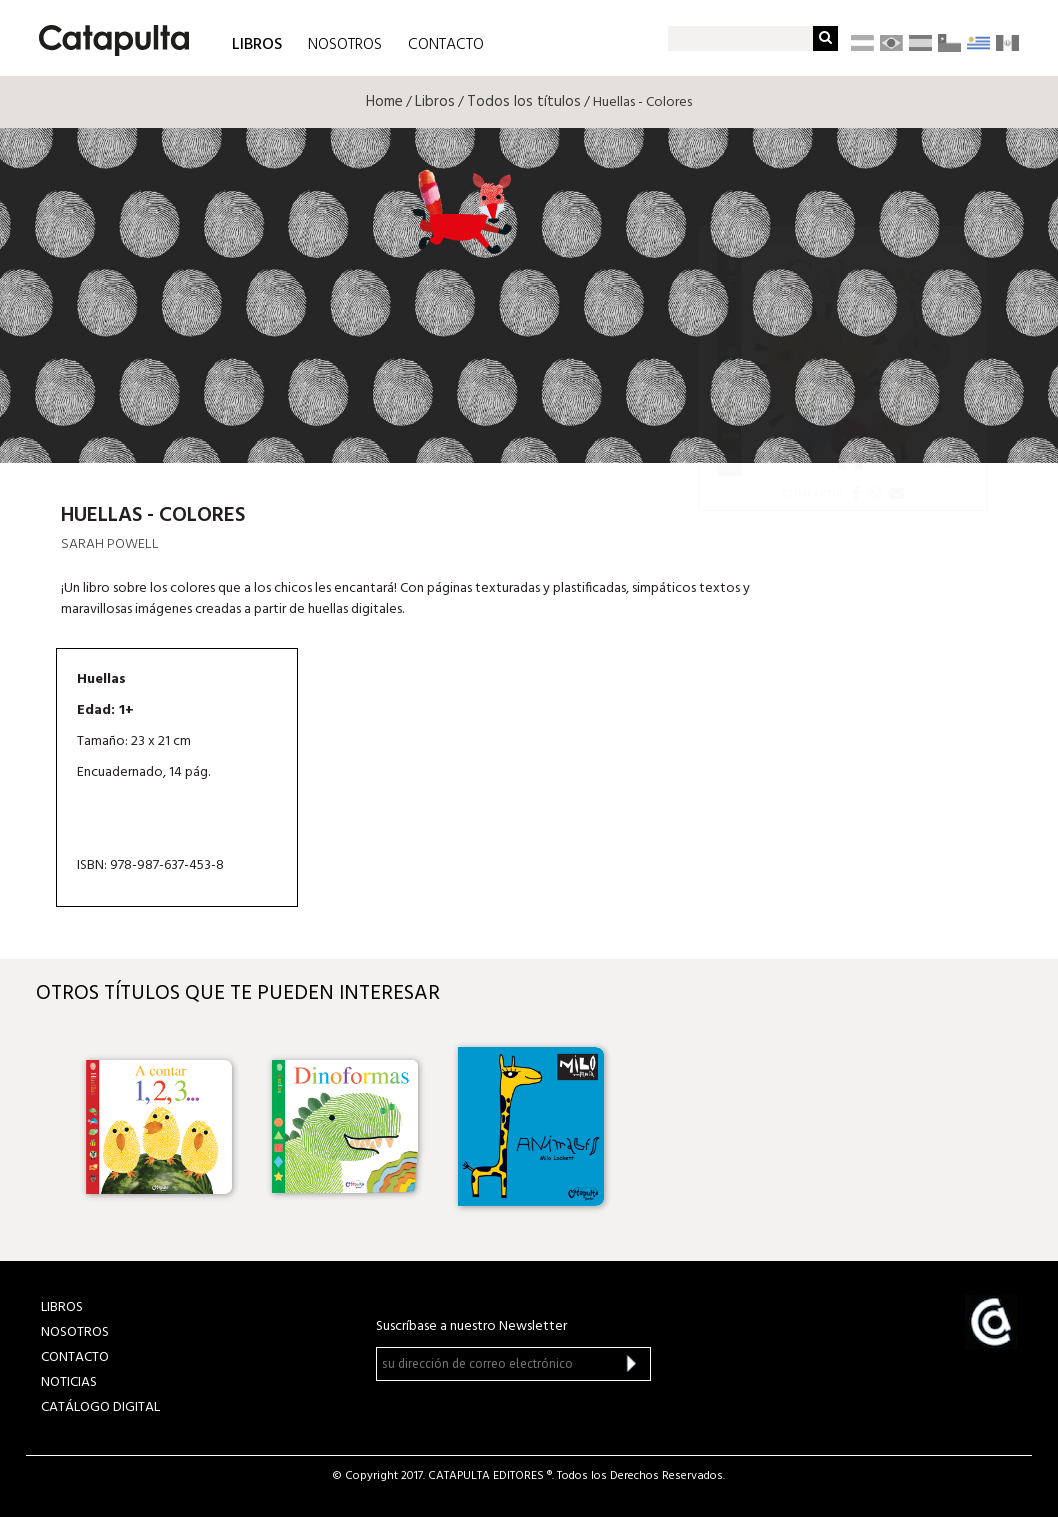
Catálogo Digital (100, 1407)
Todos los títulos (524, 102)
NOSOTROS (345, 45)
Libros (435, 102)
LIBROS (257, 43)
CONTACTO (446, 45)
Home (384, 102)
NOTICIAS (69, 1382)
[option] (159, 1127)
